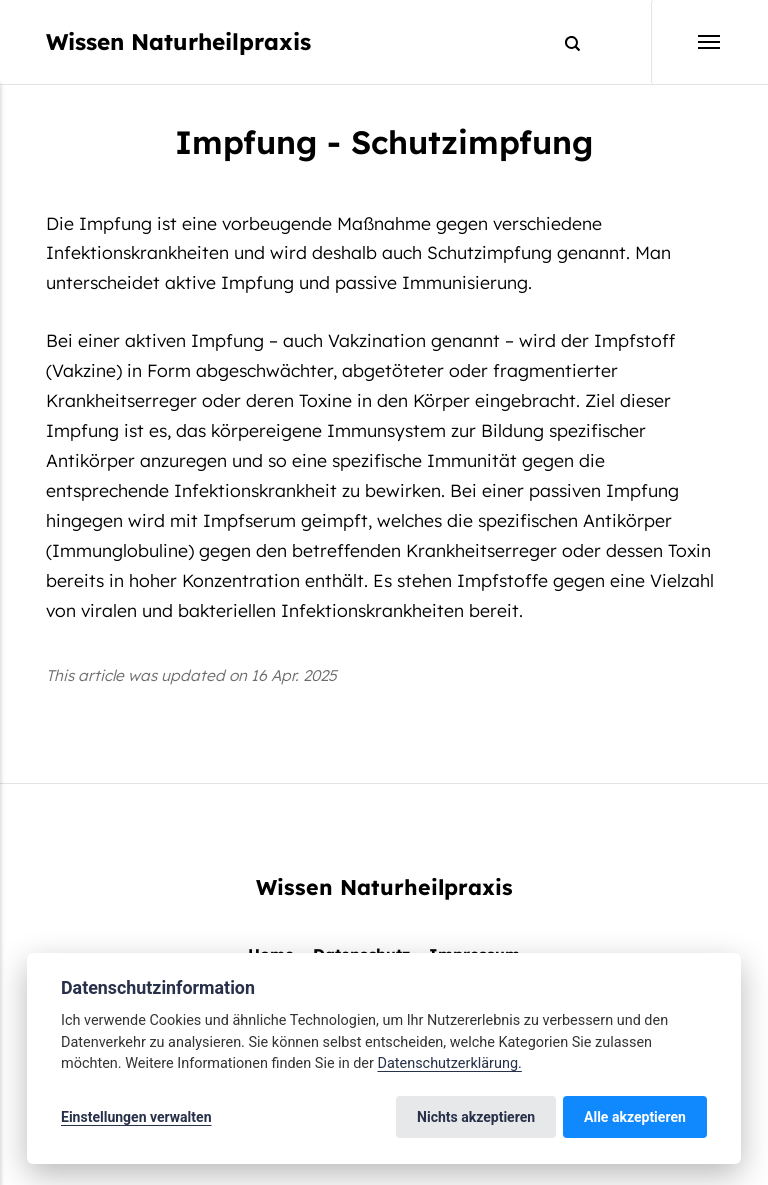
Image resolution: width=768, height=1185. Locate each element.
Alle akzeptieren (635, 1117)
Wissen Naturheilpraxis (178, 41)
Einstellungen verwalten (136, 1117)
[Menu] (686, 42)
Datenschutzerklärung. (449, 1063)
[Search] (563, 42)
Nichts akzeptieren (476, 1117)
